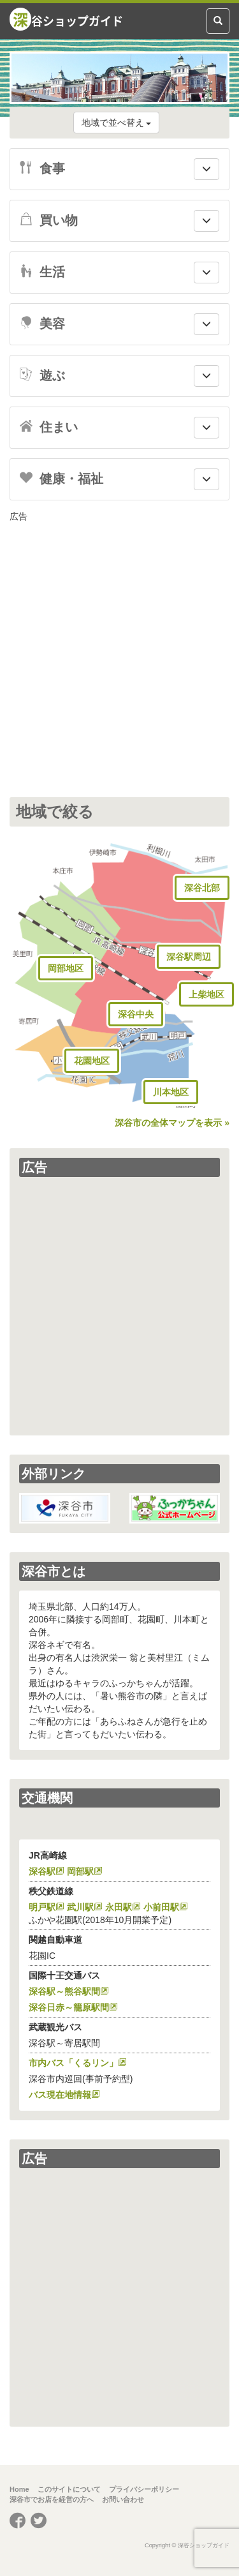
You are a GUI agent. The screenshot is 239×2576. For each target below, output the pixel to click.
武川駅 (80, 1907)
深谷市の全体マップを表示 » (172, 1123)
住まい (49, 427)
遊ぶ (42, 375)
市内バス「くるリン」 (73, 2063)
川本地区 (171, 1092)
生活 (42, 272)
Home (19, 2489)
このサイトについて (69, 2489)
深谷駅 (42, 1871)
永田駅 (118, 1907)
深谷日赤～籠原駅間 (69, 2007)
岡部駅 (80, 1871)
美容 (42, 324)
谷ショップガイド (66, 19)
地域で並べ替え (117, 122)
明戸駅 (42, 1907)
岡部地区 (65, 968)
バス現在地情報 (60, 2095)
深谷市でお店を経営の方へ (52, 2499)
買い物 (49, 220)
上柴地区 (206, 994)
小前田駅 (161, 1907)
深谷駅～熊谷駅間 (64, 1991)
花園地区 (92, 1061)
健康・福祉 (61, 479)
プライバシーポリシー (144, 2489)
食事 (42, 168)
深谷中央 (136, 1014)
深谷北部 (202, 888)
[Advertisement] (119, 648)
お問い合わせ (123, 2499)
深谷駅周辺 (188, 957)
